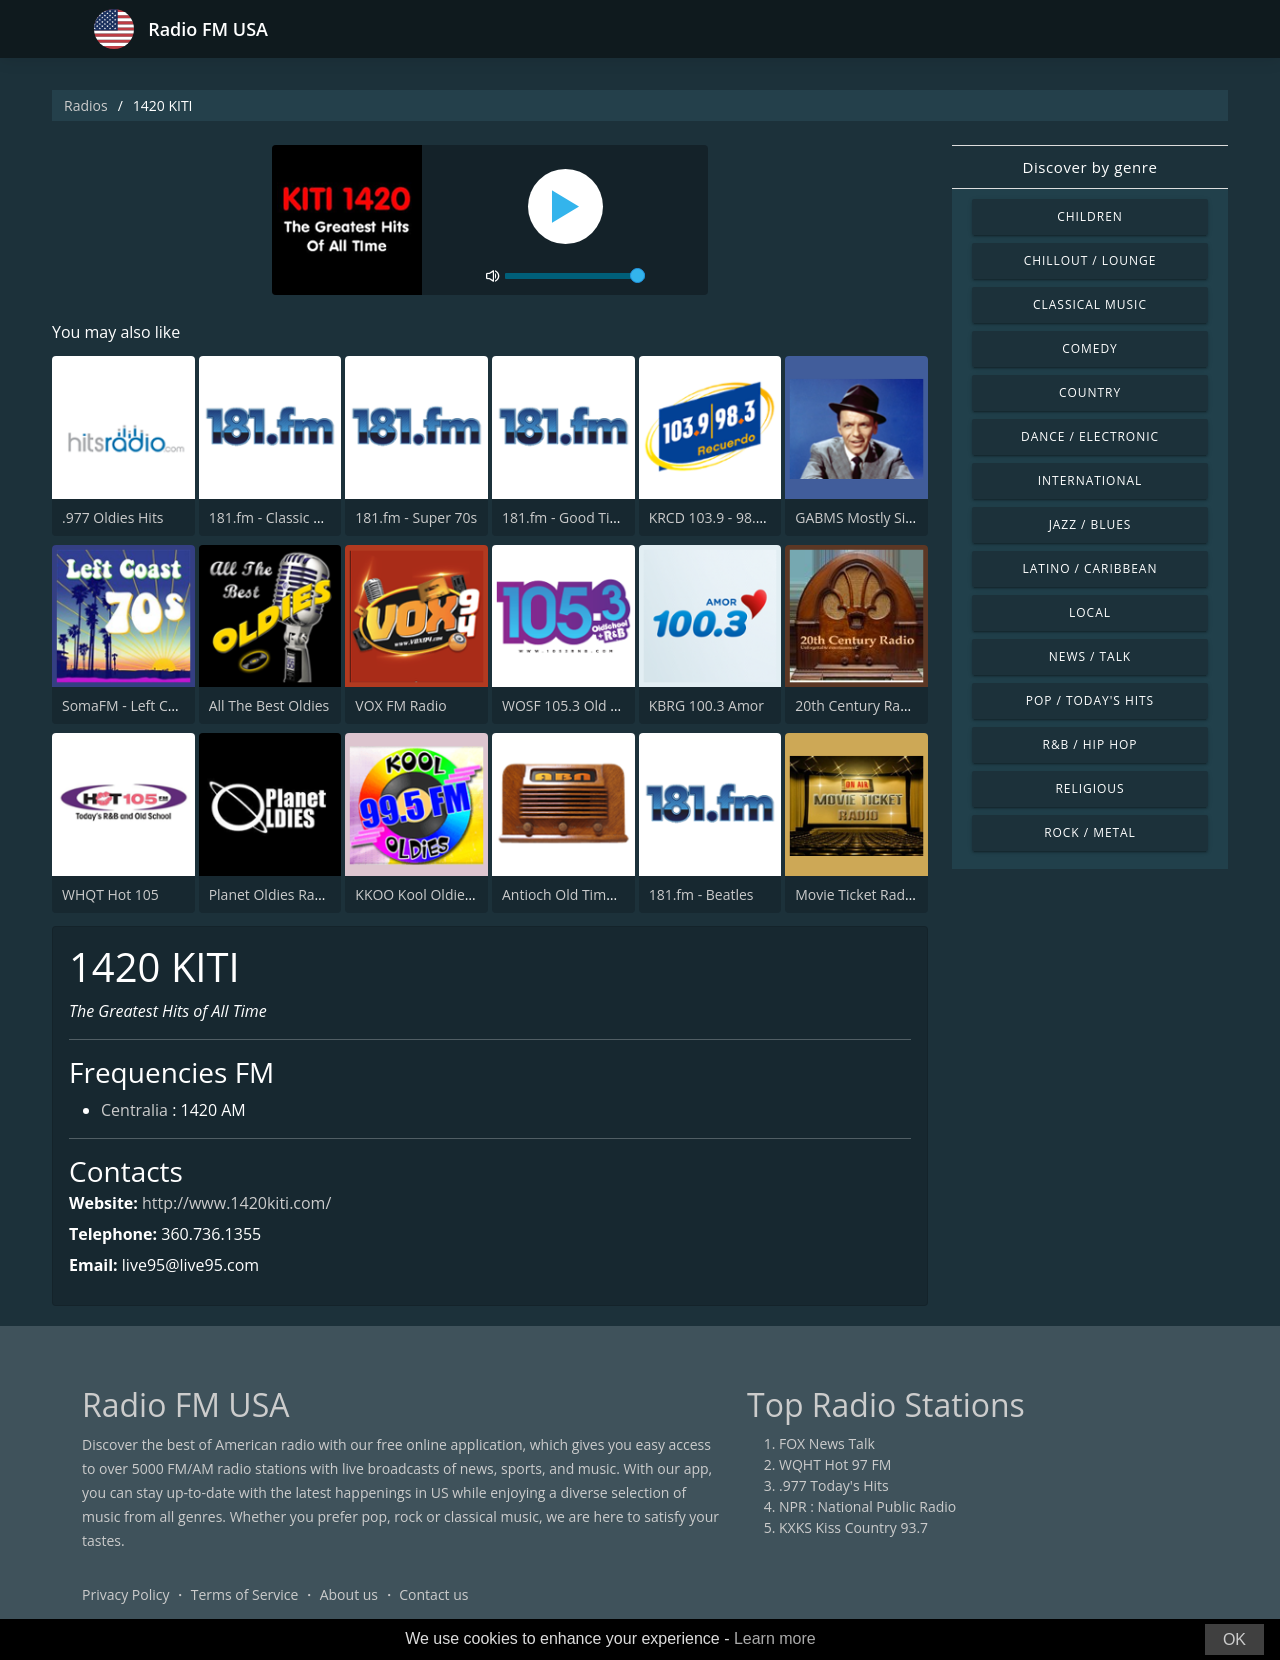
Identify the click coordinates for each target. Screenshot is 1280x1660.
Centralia (134, 1110)
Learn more (775, 1638)
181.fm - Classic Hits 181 (288, 517)
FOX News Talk (827, 1443)
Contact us (433, 1594)
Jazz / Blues (1090, 524)
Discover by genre (1089, 167)
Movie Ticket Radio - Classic (883, 894)
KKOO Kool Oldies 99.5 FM (440, 894)
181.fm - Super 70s (416, 517)
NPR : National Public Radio (867, 1506)
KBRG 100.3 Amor (706, 705)
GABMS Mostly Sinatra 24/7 (884, 517)
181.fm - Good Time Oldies (588, 517)
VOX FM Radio (400, 705)
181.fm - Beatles (701, 894)
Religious (1089, 788)
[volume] (575, 276)
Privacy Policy (125, 1594)
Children (1090, 216)
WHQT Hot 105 (110, 894)
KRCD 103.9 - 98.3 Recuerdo (739, 517)
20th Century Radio (857, 705)
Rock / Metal (1090, 832)
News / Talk (1090, 656)
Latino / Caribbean (1090, 568)
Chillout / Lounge (1090, 260)
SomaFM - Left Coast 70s (142, 705)
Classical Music (1090, 304)
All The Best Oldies (269, 705)
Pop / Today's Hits (1090, 700)
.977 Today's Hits (834, 1485)
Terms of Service (245, 1594)
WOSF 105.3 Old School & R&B (600, 705)
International (1090, 480)
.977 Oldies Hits (113, 517)
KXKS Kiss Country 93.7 (853, 1527)
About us (349, 1594)
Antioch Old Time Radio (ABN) (598, 894)
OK (1234, 1639)
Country (1090, 392)
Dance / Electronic (1090, 436)
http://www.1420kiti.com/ (236, 1203)
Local (1090, 612)
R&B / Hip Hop (1090, 744)
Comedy (1090, 348)
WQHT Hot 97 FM (835, 1464)
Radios (86, 105)
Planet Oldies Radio (272, 894)
